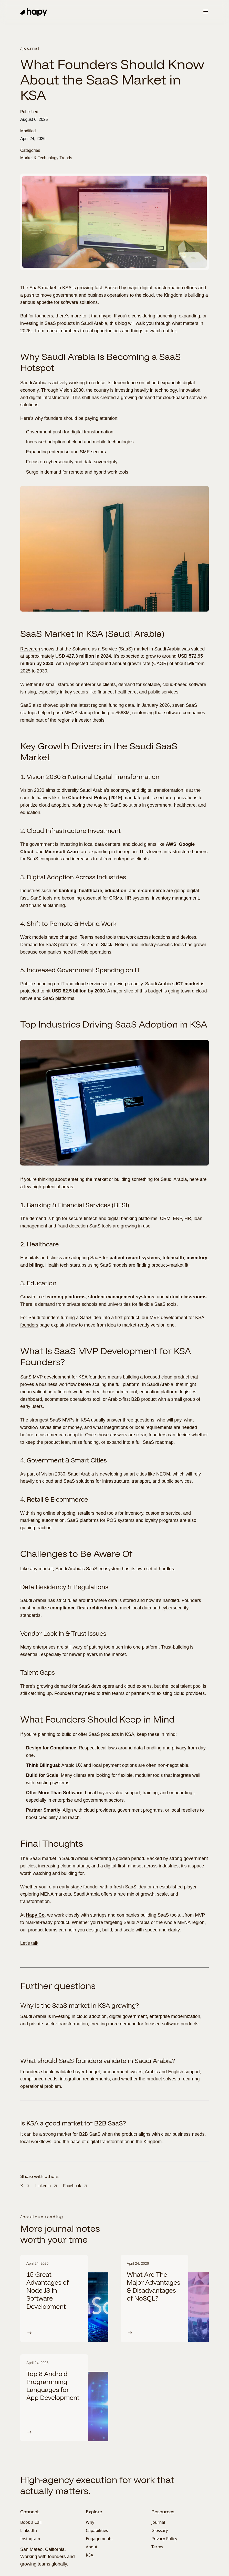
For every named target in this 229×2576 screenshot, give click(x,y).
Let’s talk (29, 1943)
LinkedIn (46, 2185)
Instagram (30, 2538)
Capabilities (97, 2530)
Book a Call (30, 2522)
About (91, 2547)
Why (90, 2522)
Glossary (159, 2530)
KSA (89, 2555)
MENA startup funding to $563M (97, 712)
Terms (157, 2547)
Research (30, 648)
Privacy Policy (164, 2538)
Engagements (99, 2538)
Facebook (75, 2185)
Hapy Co (35, 1915)
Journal (158, 2522)
